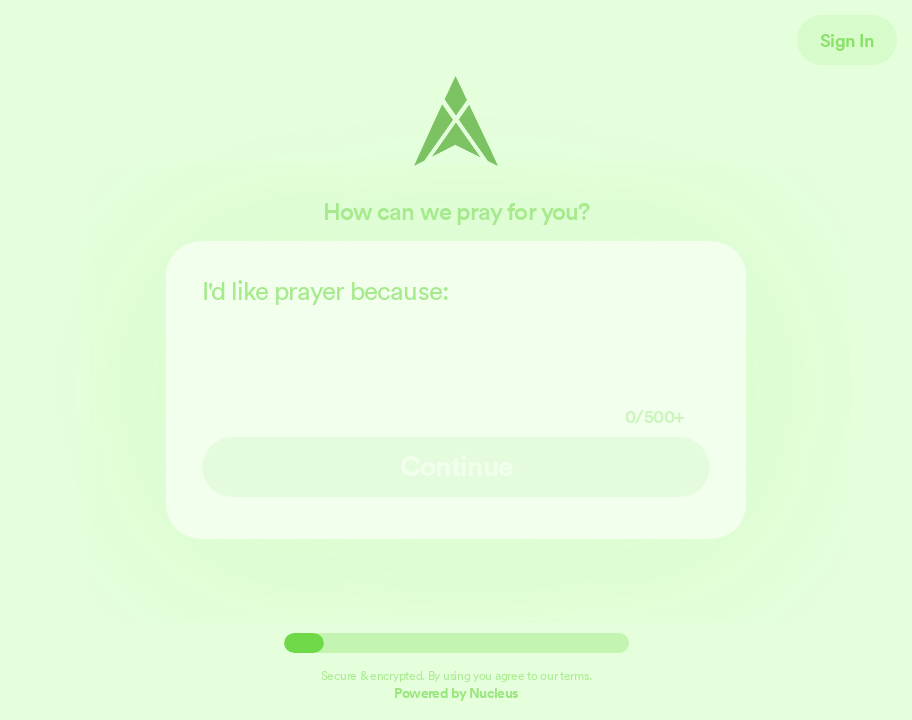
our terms (564, 675)
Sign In (847, 40)
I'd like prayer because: (456, 352)
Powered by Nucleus (456, 693)
